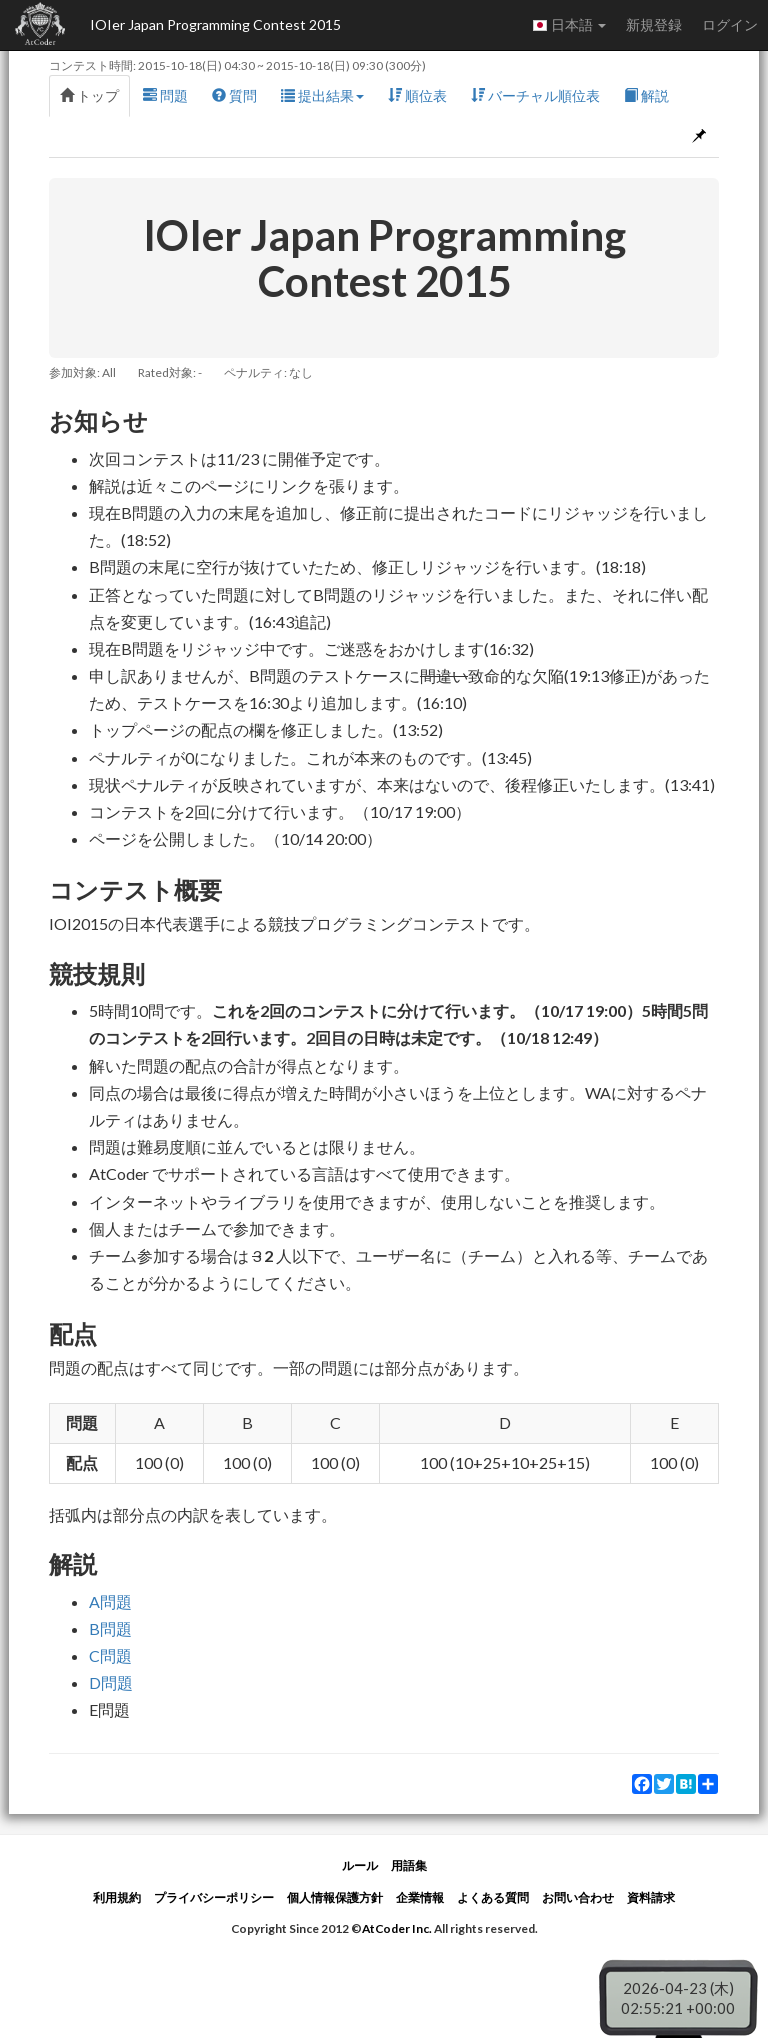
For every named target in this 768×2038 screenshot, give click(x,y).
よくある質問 (493, 1897)
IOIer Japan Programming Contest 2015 (215, 24)
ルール (360, 1865)
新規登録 (654, 24)
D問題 (111, 1682)
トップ (89, 95)
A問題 (110, 1601)
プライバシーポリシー (214, 1897)
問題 (165, 95)
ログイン (730, 24)
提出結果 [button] (322, 95)
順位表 (417, 95)
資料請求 (651, 1897)
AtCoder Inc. (397, 1928)
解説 (646, 95)
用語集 (409, 1865)
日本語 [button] (569, 25)
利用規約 (117, 1897)
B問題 (110, 1628)
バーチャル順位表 (535, 95)
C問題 (110, 1655)
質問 (234, 95)
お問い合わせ (578, 1897)
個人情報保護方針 (335, 1897)
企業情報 (420, 1897)
